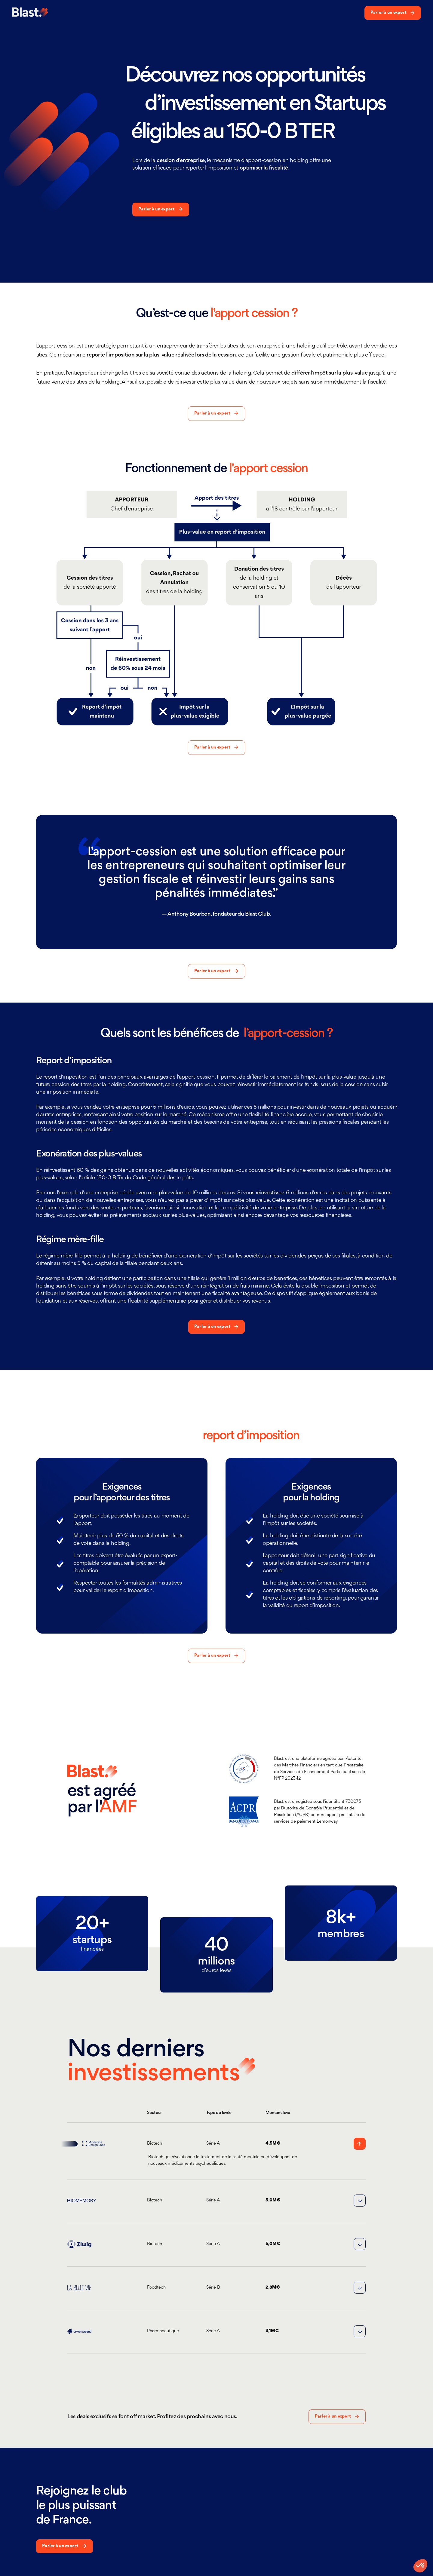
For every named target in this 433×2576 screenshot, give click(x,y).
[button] (215, 2144)
